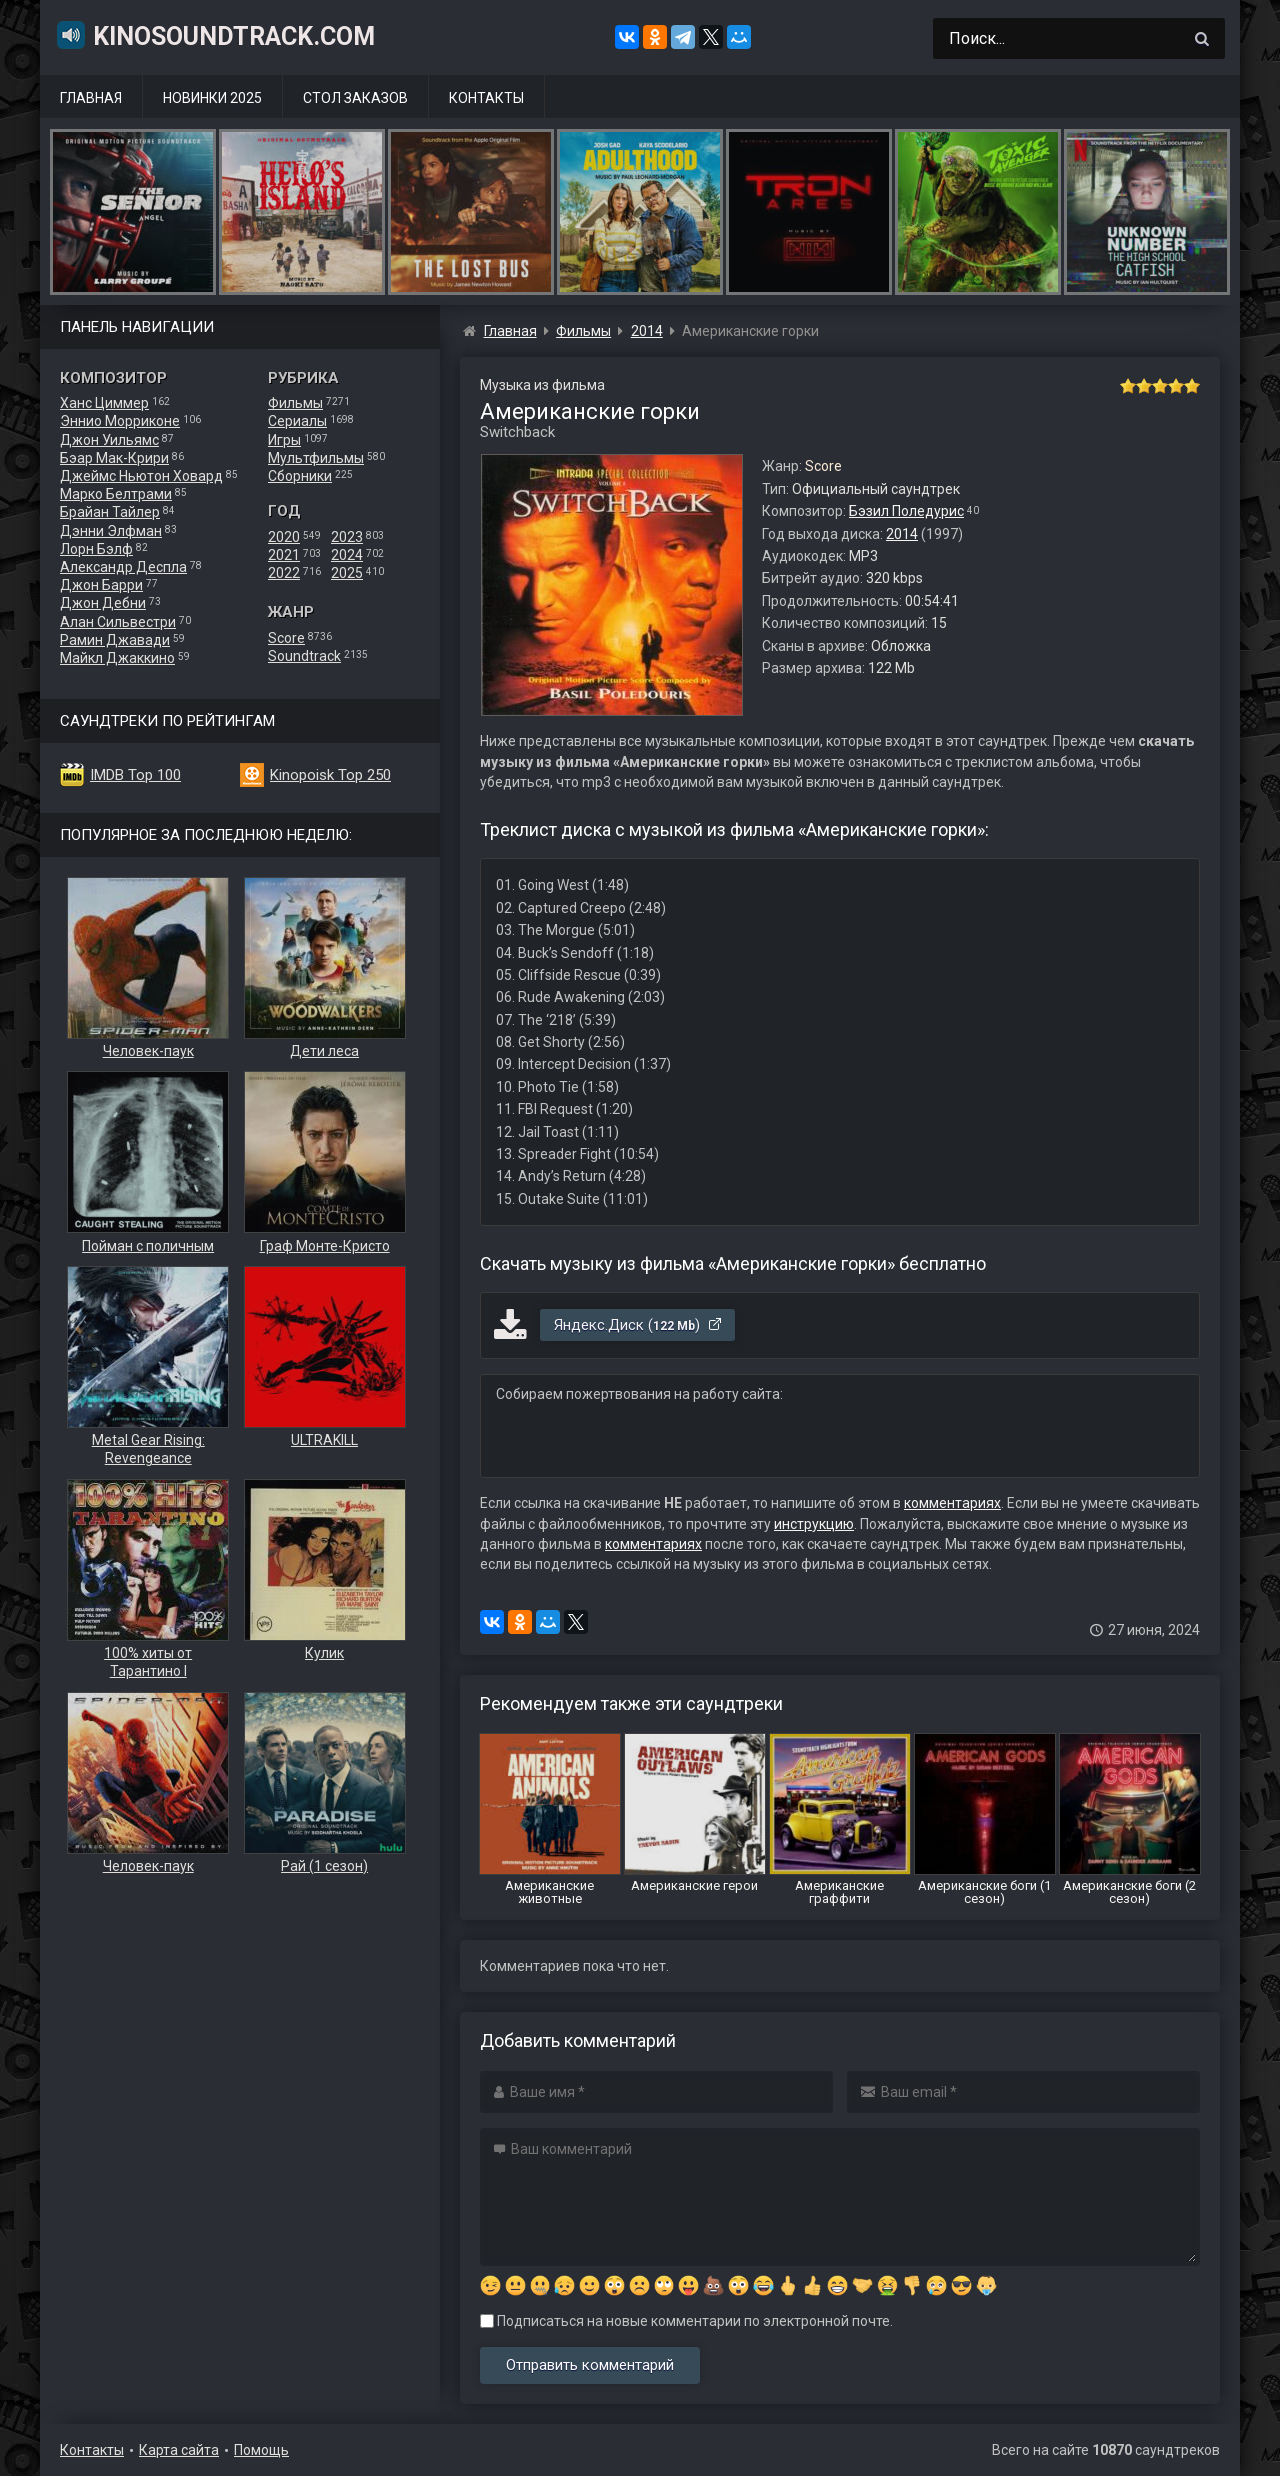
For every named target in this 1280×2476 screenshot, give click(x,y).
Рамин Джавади (115, 640)
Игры (284, 440)
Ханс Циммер (104, 403)
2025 (347, 573)
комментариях (952, 1503)
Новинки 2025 (212, 98)
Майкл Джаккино (117, 658)
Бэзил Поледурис (906, 511)
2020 (284, 537)
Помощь (261, 2450)
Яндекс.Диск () (638, 1325)
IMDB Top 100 (135, 775)
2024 (347, 555)
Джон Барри (101, 585)
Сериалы (297, 421)
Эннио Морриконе (120, 421)
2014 (902, 534)
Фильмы (295, 403)
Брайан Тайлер (110, 512)
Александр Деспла (123, 567)
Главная (91, 98)
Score (286, 638)
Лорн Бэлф (96, 549)
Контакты (486, 98)
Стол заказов (355, 98)
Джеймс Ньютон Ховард (141, 476)
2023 (347, 537)
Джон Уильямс (109, 440)
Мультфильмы (316, 458)
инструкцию (814, 1524)
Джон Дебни (103, 603)
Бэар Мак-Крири (114, 458)
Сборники (300, 476)
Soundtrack (304, 656)
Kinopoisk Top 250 (330, 775)
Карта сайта (179, 2450)
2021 (284, 555)
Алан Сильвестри (118, 622)
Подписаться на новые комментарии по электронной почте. (686, 2321)
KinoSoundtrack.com (215, 35)
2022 (284, 573)
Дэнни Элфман (111, 531)
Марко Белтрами (116, 494)
